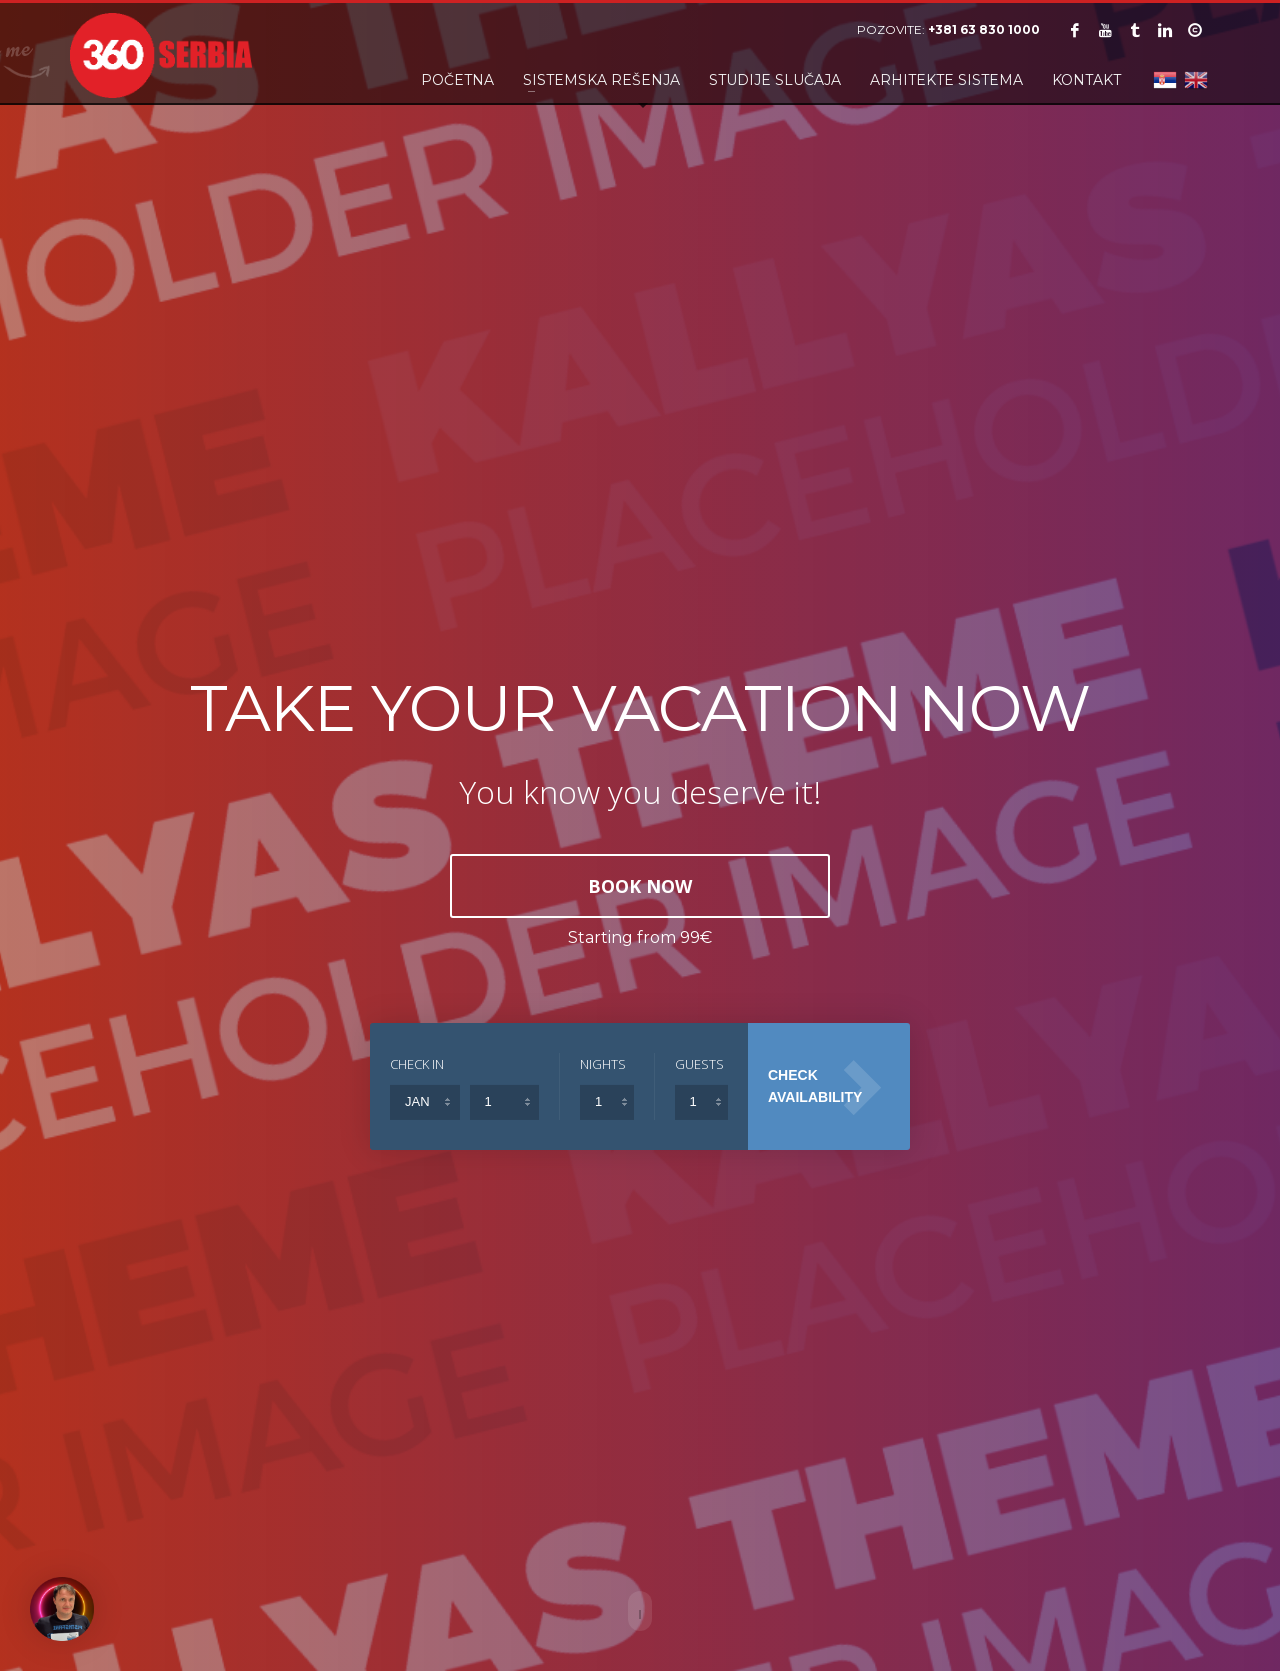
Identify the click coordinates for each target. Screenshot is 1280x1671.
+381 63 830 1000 (984, 29)
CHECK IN (417, 1064)
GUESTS (699, 1064)
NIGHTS (603, 1064)
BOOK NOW (640, 886)
